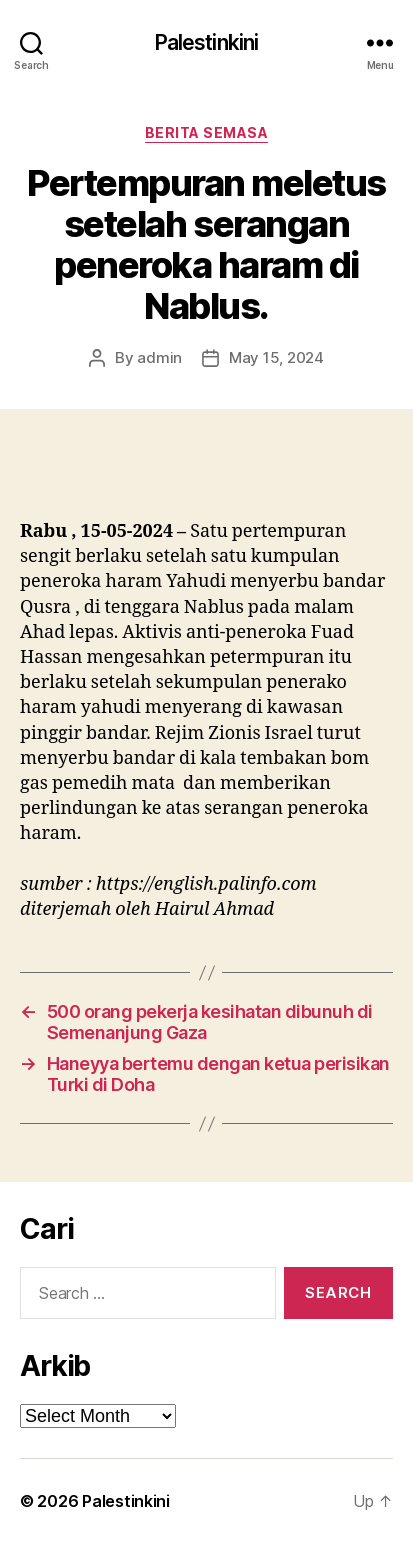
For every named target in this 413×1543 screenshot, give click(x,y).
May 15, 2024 (276, 357)
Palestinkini (207, 42)
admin (159, 357)
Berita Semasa (207, 132)
